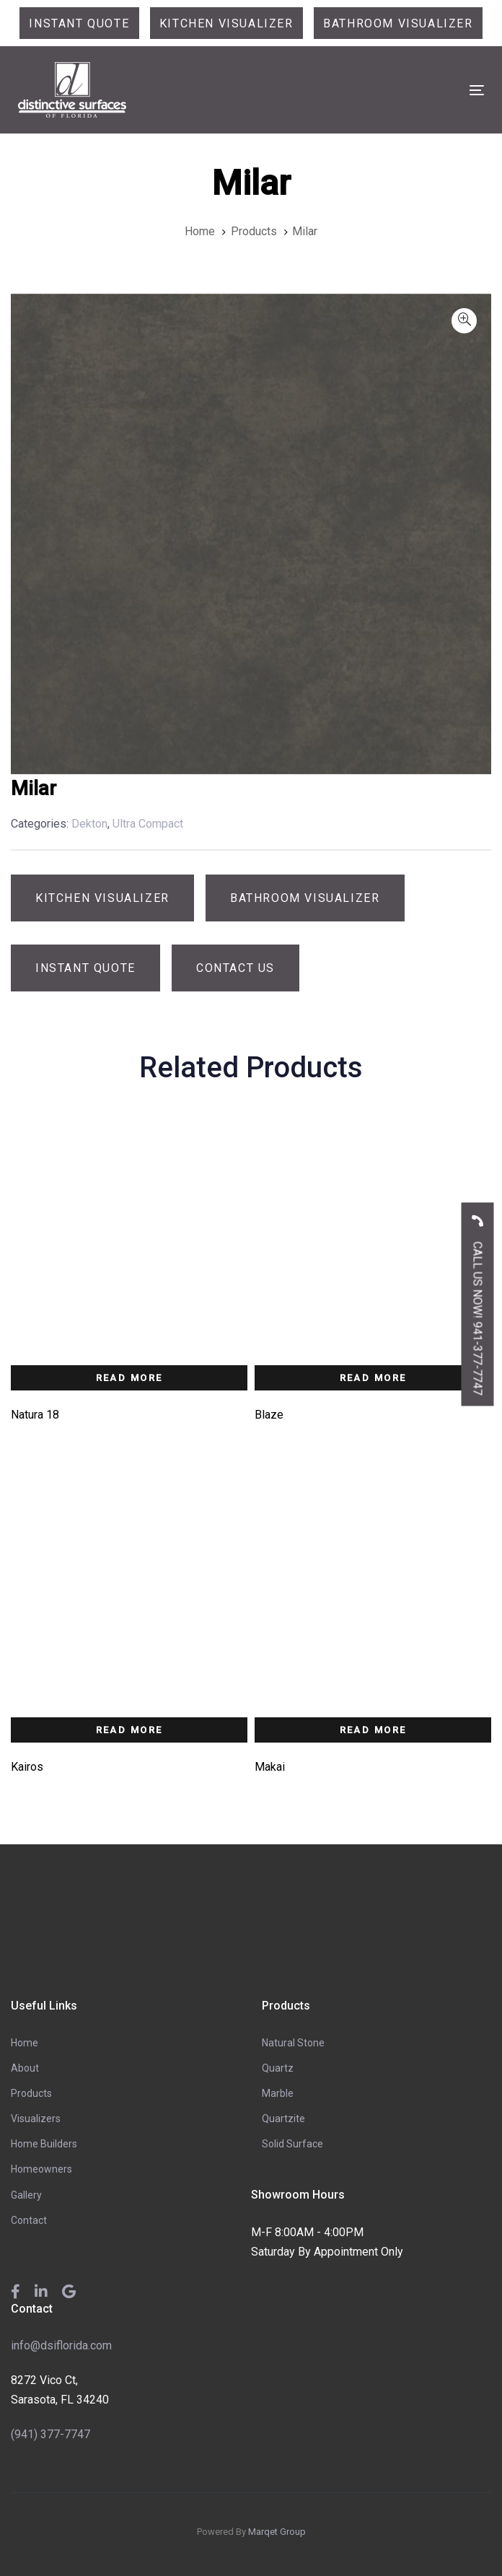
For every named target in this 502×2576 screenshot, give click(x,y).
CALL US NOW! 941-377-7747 (478, 1300)
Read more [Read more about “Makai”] (373, 1730)
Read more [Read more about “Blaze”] (373, 1377)
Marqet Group (277, 2531)
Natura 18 (35, 1414)
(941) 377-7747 (50, 2434)
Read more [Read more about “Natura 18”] (129, 1377)
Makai (270, 1767)
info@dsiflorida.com (61, 2345)
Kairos (27, 1767)
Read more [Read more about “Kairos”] (129, 1730)
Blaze (269, 1414)
